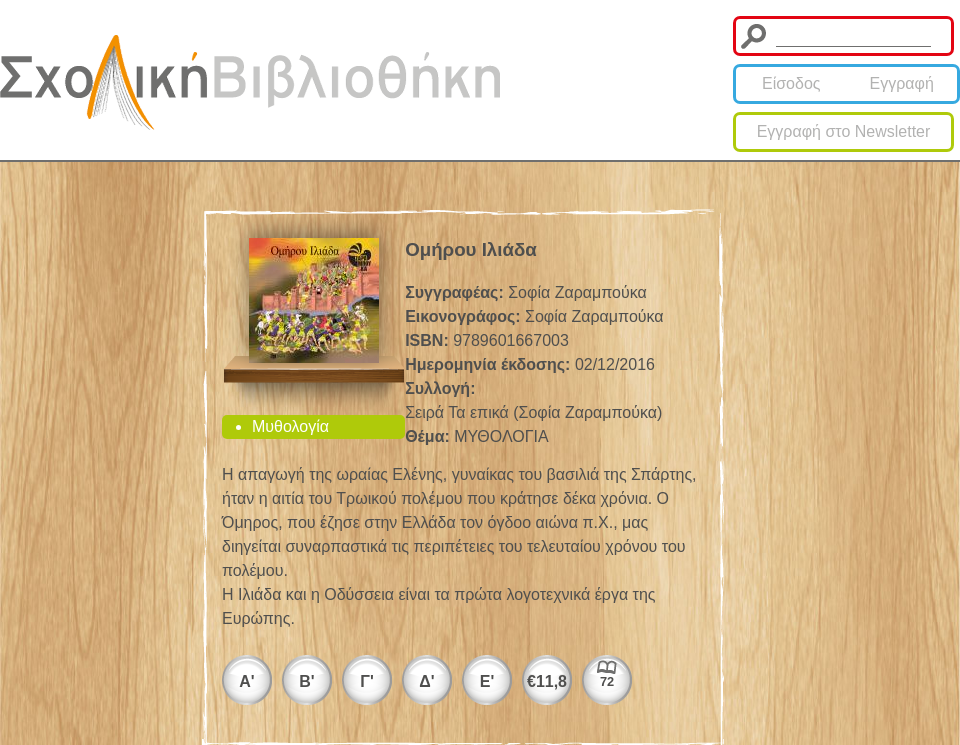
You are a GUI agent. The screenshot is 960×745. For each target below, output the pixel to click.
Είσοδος (791, 83)
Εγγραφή (902, 83)
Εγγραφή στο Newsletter (844, 131)
